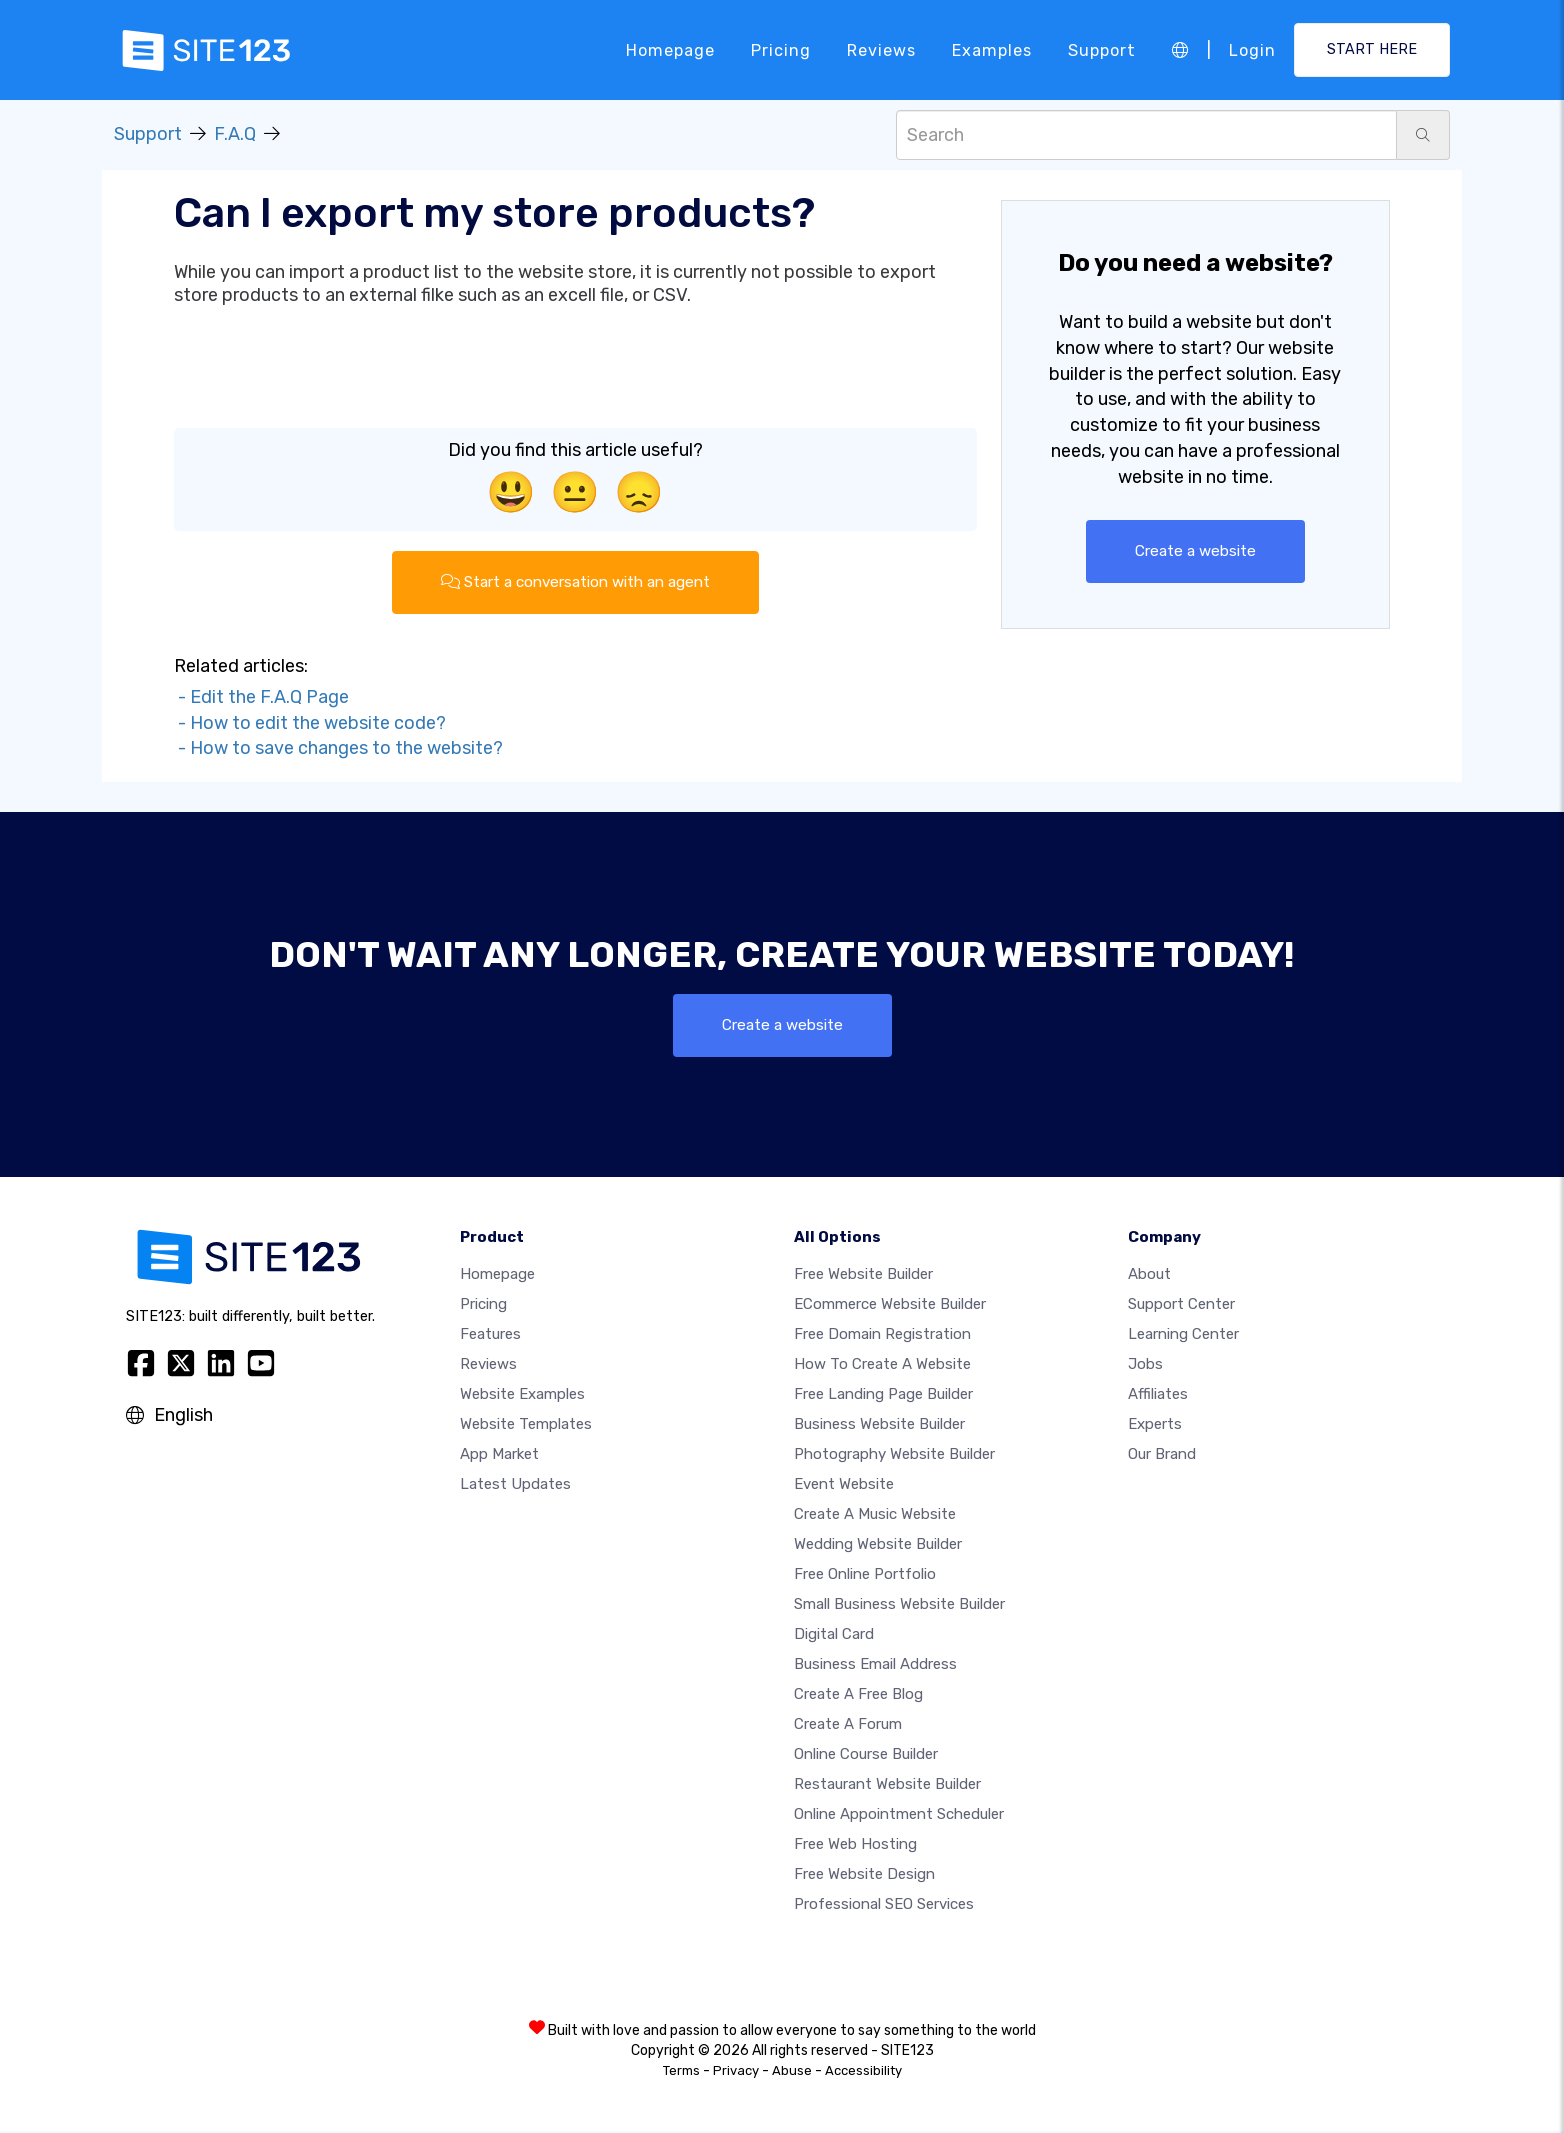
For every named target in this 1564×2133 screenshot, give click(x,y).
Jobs (1145, 1366)
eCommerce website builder (890, 1306)
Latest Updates (515, 1486)
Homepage (670, 49)
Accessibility (863, 2072)
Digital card (834, 1636)
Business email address (875, 1666)
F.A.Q (235, 134)
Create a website (1195, 551)
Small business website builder (899, 1606)
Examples (992, 49)
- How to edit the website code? (310, 724)
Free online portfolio (865, 1576)
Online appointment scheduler (899, 1816)
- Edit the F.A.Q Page (261, 698)
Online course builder (866, 1756)
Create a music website (875, 1516)
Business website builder (879, 1426)
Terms (681, 2072)
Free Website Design (864, 1876)
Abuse (792, 2072)
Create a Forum (848, 1726)
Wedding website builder (878, 1546)
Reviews (881, 49)
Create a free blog (858, 1696)
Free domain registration (882, 1336)
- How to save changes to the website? (338, 750)
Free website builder (863, 1276)
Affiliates (1158, 1396)
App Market (499, 1456)
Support (1102, 49)
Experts (1155, 1426)
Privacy (736, 2072)
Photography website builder (894, 1456)
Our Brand (1162, 1456)
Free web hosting (855, 1846)
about (1149, 1276)
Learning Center (1183, 1336)
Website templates (526, 1426)
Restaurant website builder (887, 1786)
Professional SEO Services (884, 1906)
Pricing (781, 49)
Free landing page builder (883, 1396)
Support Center (1181, 1306)
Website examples (522, 1396)
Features (490, 1336)
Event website (844, 1486)
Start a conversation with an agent (575, 582)
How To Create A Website (882, 1366)
